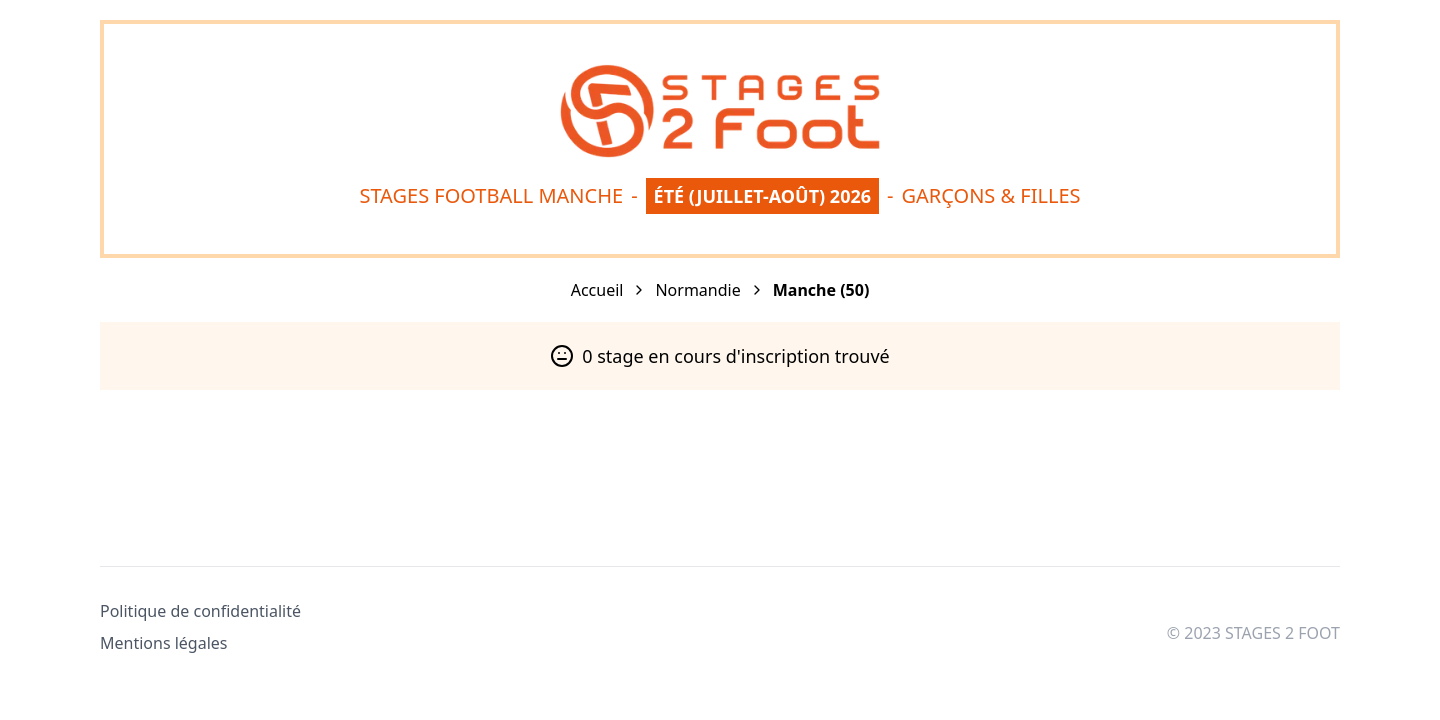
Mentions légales (164, 643)
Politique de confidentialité (200, 611)
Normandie (697, 290)
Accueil (597, 290)
